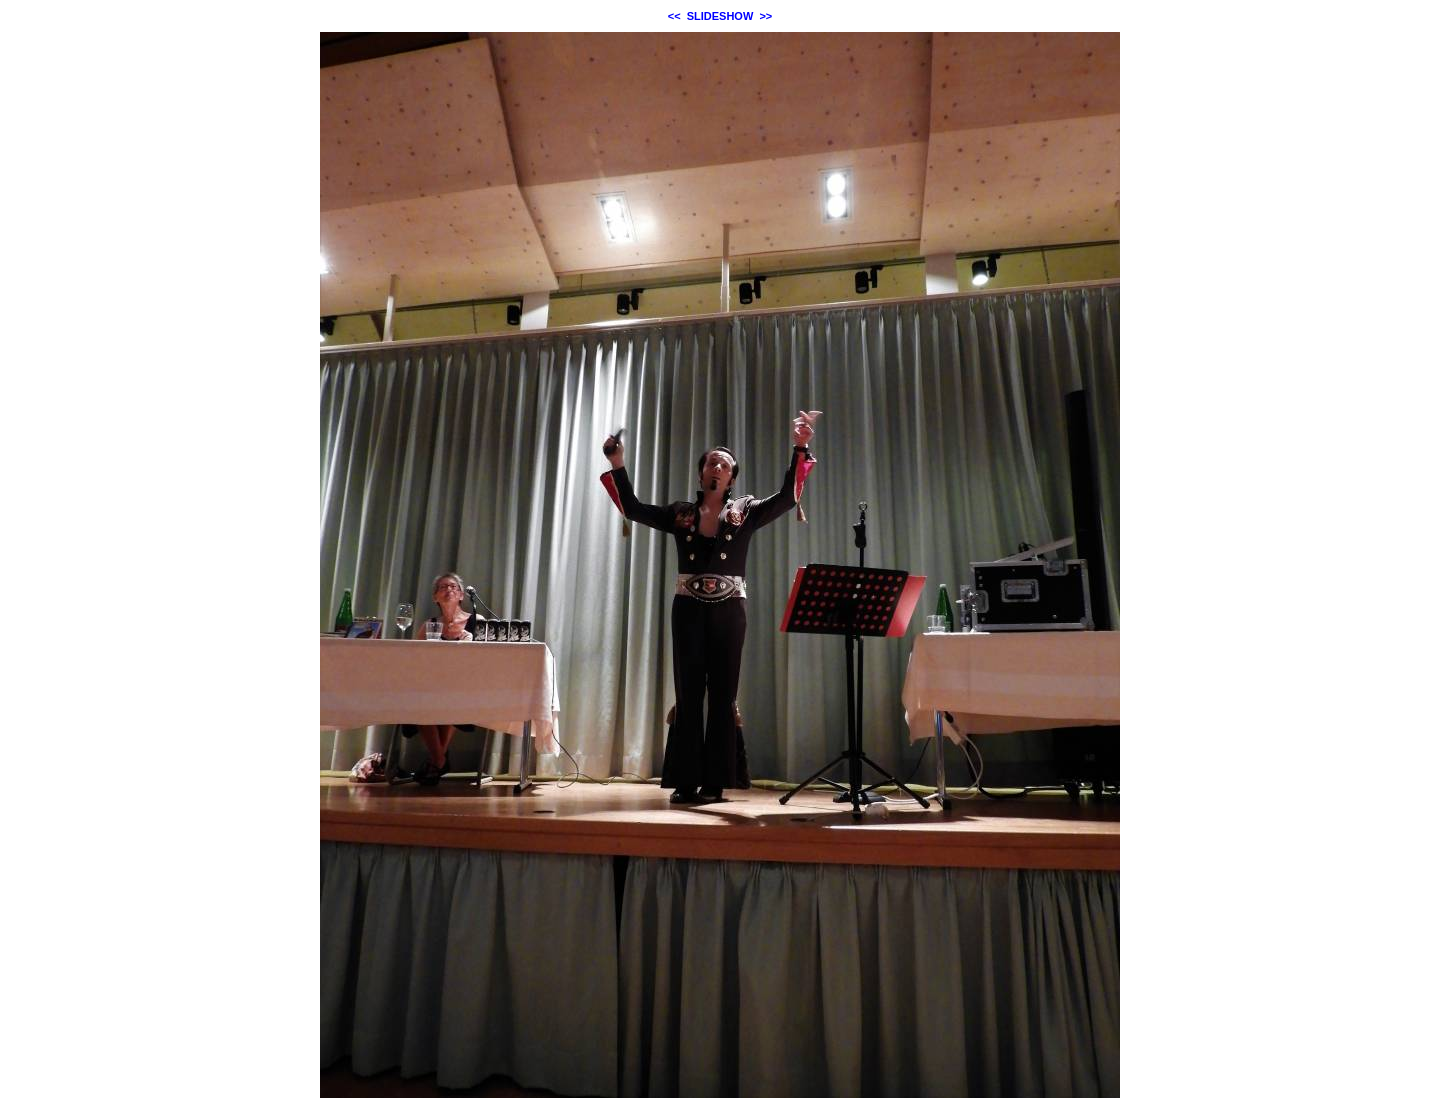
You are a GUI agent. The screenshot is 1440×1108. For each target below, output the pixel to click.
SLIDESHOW (720, 16)
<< (674, 16)
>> (765, 16)
